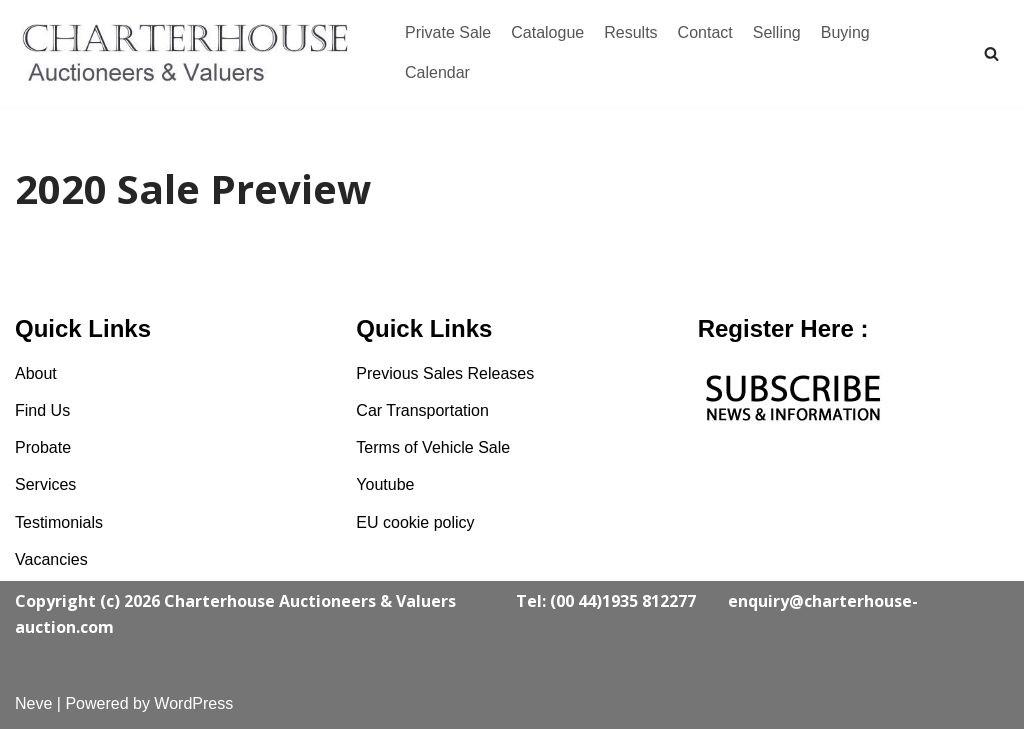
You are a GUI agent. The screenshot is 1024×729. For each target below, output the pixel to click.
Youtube (385, 484)
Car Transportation (422, 410)
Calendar (437, 72)
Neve (33, 703)
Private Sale (448, 32)
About (36, 373)
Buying (845, 32)
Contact (705, 32)
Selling (777, 32)
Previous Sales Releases (445, 373)
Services (45, 484)
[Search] (991, 53)
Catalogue (547, 32)
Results (630, 32)
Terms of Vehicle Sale (433, 447)
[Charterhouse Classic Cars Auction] (190, 54)
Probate (43, 447)
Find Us (42, 410)
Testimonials (59, 522)
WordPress (193, 703)
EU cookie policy (415, 522)
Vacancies (51, 559)
